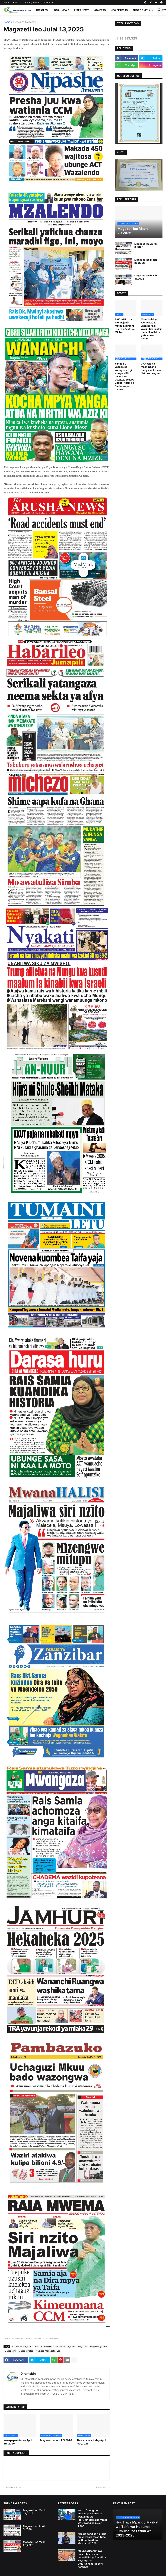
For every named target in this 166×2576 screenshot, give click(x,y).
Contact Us (47, 2)
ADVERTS (100, 10)
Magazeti (82, 2346)
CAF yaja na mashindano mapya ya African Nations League (151, 368)
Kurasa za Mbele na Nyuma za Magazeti (55, 2346)
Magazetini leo (26, 2350)
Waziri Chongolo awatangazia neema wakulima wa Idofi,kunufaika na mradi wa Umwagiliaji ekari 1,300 (92, 2518)
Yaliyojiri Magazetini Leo (48, 2350)
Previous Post (13, 2487)
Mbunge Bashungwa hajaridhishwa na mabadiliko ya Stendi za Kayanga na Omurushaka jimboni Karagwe (92, 2558)
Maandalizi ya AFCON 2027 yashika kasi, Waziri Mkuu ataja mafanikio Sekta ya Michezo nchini (151, 329)
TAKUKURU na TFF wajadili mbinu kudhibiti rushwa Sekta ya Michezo (125, 326)
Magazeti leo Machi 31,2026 (146, 277)
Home (6, 2)
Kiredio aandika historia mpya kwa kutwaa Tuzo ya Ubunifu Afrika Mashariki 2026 (92, 2538)
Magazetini (10, 2350)
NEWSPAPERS (119, 10)
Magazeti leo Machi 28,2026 (146, 261)
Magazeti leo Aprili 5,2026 (56, 2440)
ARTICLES (42, 10)
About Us (16, 2)
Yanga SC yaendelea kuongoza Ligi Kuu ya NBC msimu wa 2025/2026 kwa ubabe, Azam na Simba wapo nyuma (124, 376)
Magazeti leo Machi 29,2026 (34, 2512)
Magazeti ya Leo (98, 2346)
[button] (151, 10)
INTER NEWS (81, 10)
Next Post (102, 2487)
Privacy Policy (32, 2)
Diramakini (28, 2373)
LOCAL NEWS (61, 10)
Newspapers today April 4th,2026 (91, 2442)
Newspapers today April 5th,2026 (18, 2442)
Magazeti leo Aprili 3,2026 (145, 245)
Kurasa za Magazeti (24, 22)
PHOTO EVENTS (142, 10)
